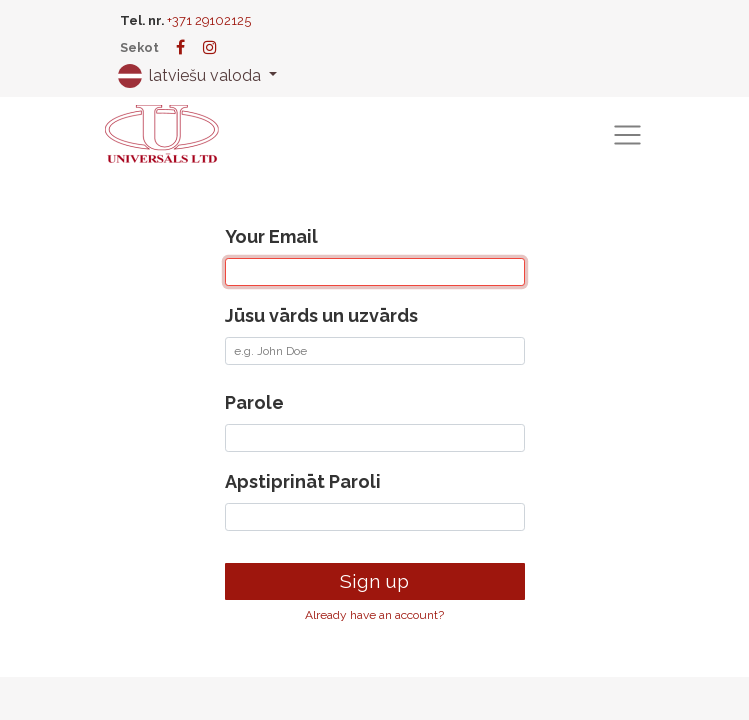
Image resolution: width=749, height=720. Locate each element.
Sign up (374, 581)
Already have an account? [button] (374, 615)
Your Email (271, 236)
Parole (254, 402)
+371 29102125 (209, 20)
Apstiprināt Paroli (303, 481)
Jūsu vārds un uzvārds (321, 315)
